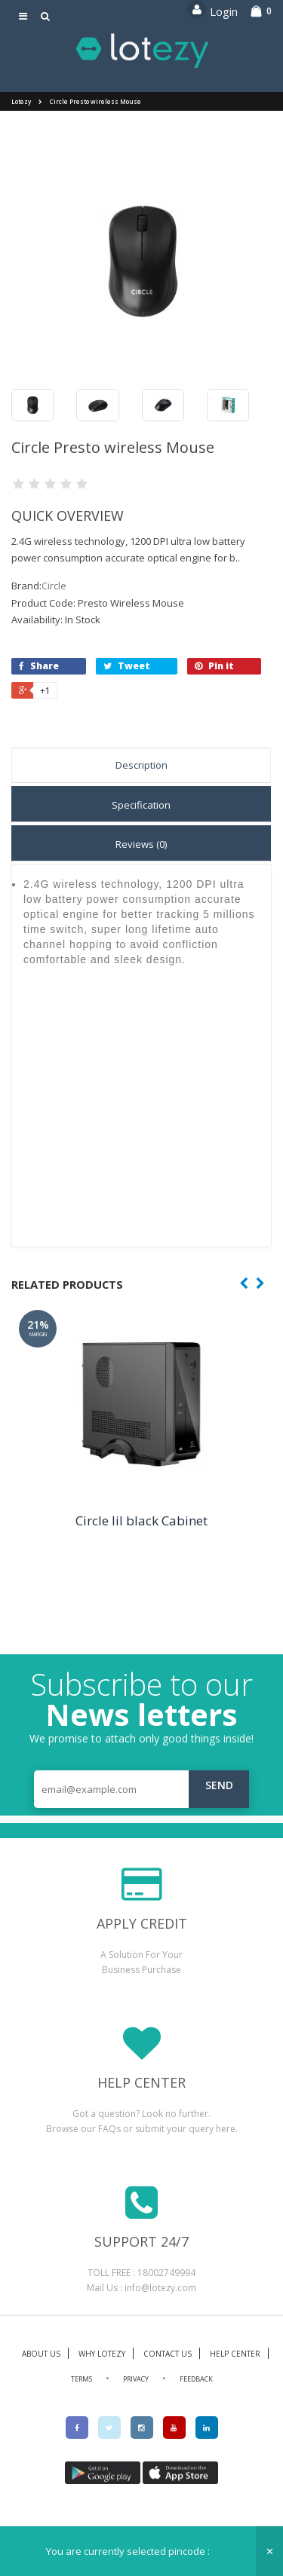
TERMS (81, 2379)
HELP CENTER (235, 2353)
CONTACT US (167, 2353)
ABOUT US (41, 2353)
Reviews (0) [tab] (141, 844)
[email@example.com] (141, 1789)
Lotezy (21, 101)
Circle (54, 585)
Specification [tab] (141, 805)
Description (141, 765)
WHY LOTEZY (101, 2353)
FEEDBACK (196, 2379)
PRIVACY (136, 2379)
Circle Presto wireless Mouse (95, 101)
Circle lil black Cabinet (141, 1520)
